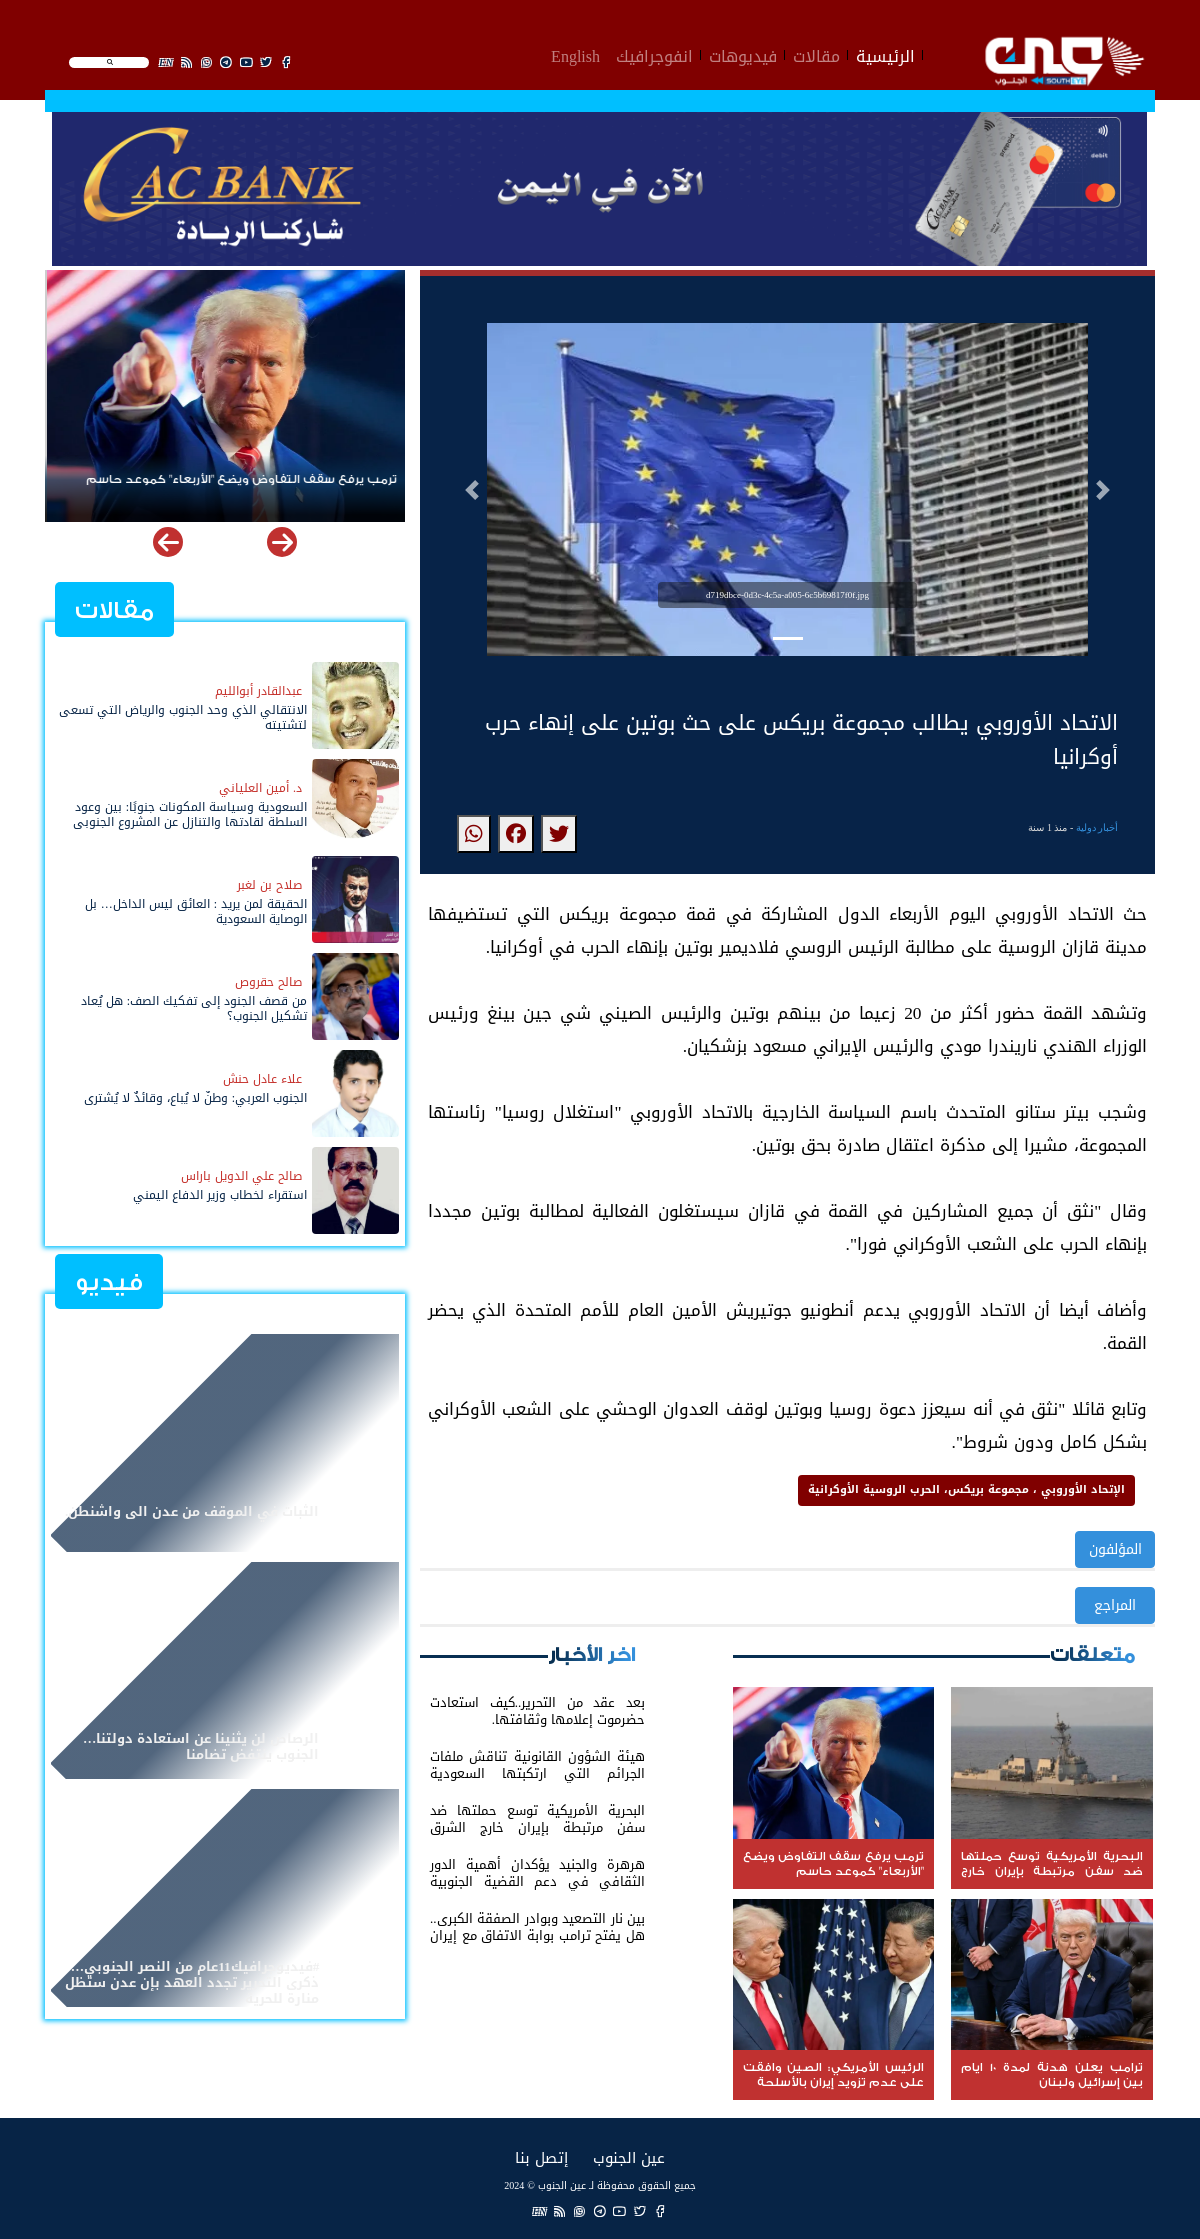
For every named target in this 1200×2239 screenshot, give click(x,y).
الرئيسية (885, 54)
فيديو (109, 1282)
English (575, 54)
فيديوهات (743, 54)
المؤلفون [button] (1115, 1549)
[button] (472, 490)
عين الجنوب (629, 2157)
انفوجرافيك (654, 54)
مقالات (816, 54)
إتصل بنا (541, 2157)
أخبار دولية (1097, 827)
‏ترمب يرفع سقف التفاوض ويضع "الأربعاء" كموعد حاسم (239, 479)
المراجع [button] (1115, 1605)
